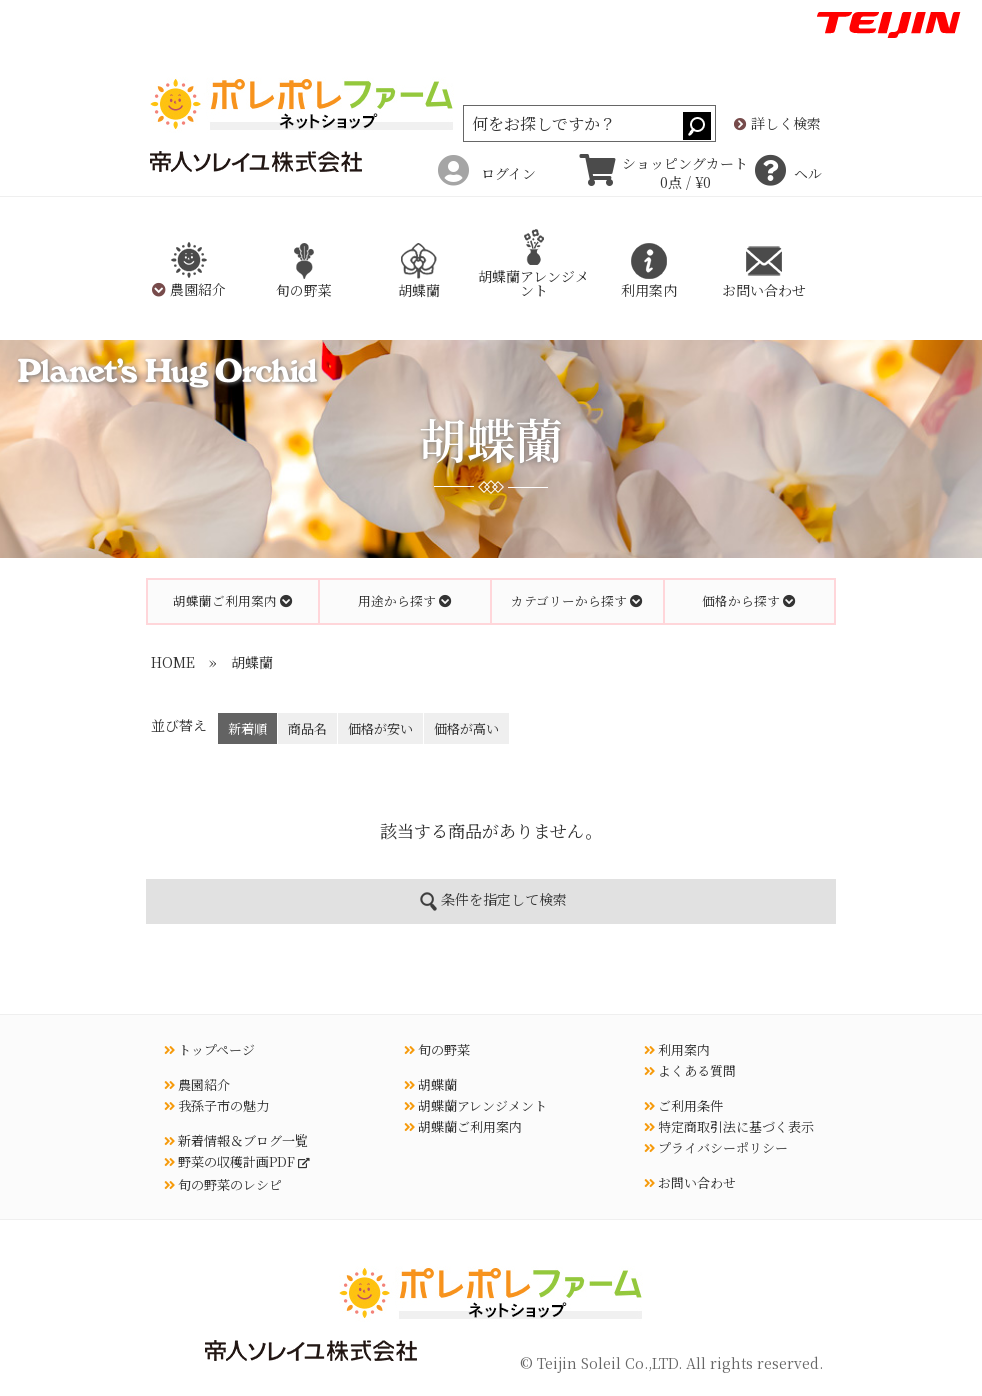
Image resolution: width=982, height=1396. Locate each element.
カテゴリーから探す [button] (577, 600)
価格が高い (466, 728)
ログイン (487, 173)
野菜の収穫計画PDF (231, 1161)
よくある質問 (690, 1070)
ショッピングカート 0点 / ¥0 (664, 173)
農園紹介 (197, 1084)
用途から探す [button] (405, 600)
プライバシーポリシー (716, 1147)
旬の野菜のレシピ (223, 1184)
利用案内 (677, 1049)
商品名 (307, 728)
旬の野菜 (437, 1049)
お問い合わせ (690, 1182)
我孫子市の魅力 (216, 1105)
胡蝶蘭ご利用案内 (463, 1126)
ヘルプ (788, 173)
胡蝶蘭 (252, 662)
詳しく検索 (777, 124)
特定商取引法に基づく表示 (729, 1126)
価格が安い (380, 728)
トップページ (209, 1049)
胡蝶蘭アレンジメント (533, 268)
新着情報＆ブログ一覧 (236, 1140)
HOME (173, 662)
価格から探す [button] (749, 600)
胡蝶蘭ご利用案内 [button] (233, 600)
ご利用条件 (683, 1105)
